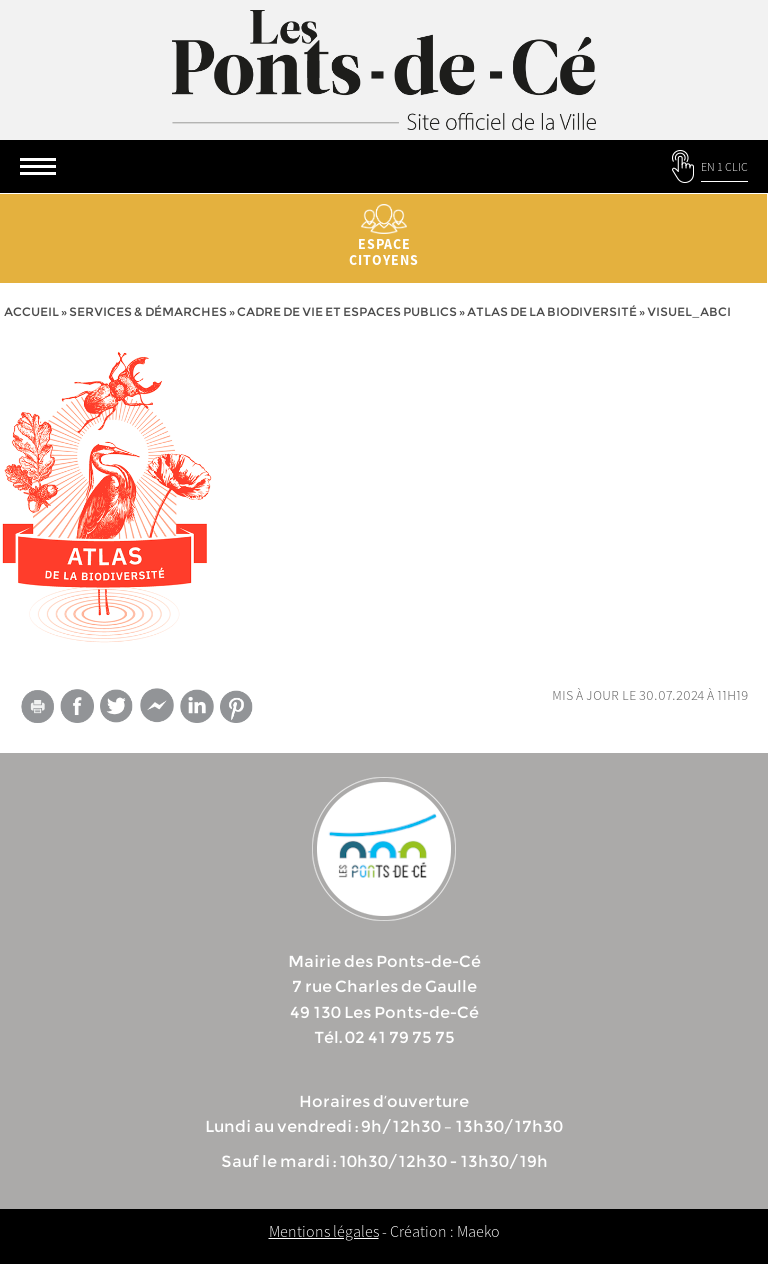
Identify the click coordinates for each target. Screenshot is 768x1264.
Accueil (31, 311)
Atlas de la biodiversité (552, 311)
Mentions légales (324, 1231)
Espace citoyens (384, 236)
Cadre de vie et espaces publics (347, 311)
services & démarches (148, 311)
